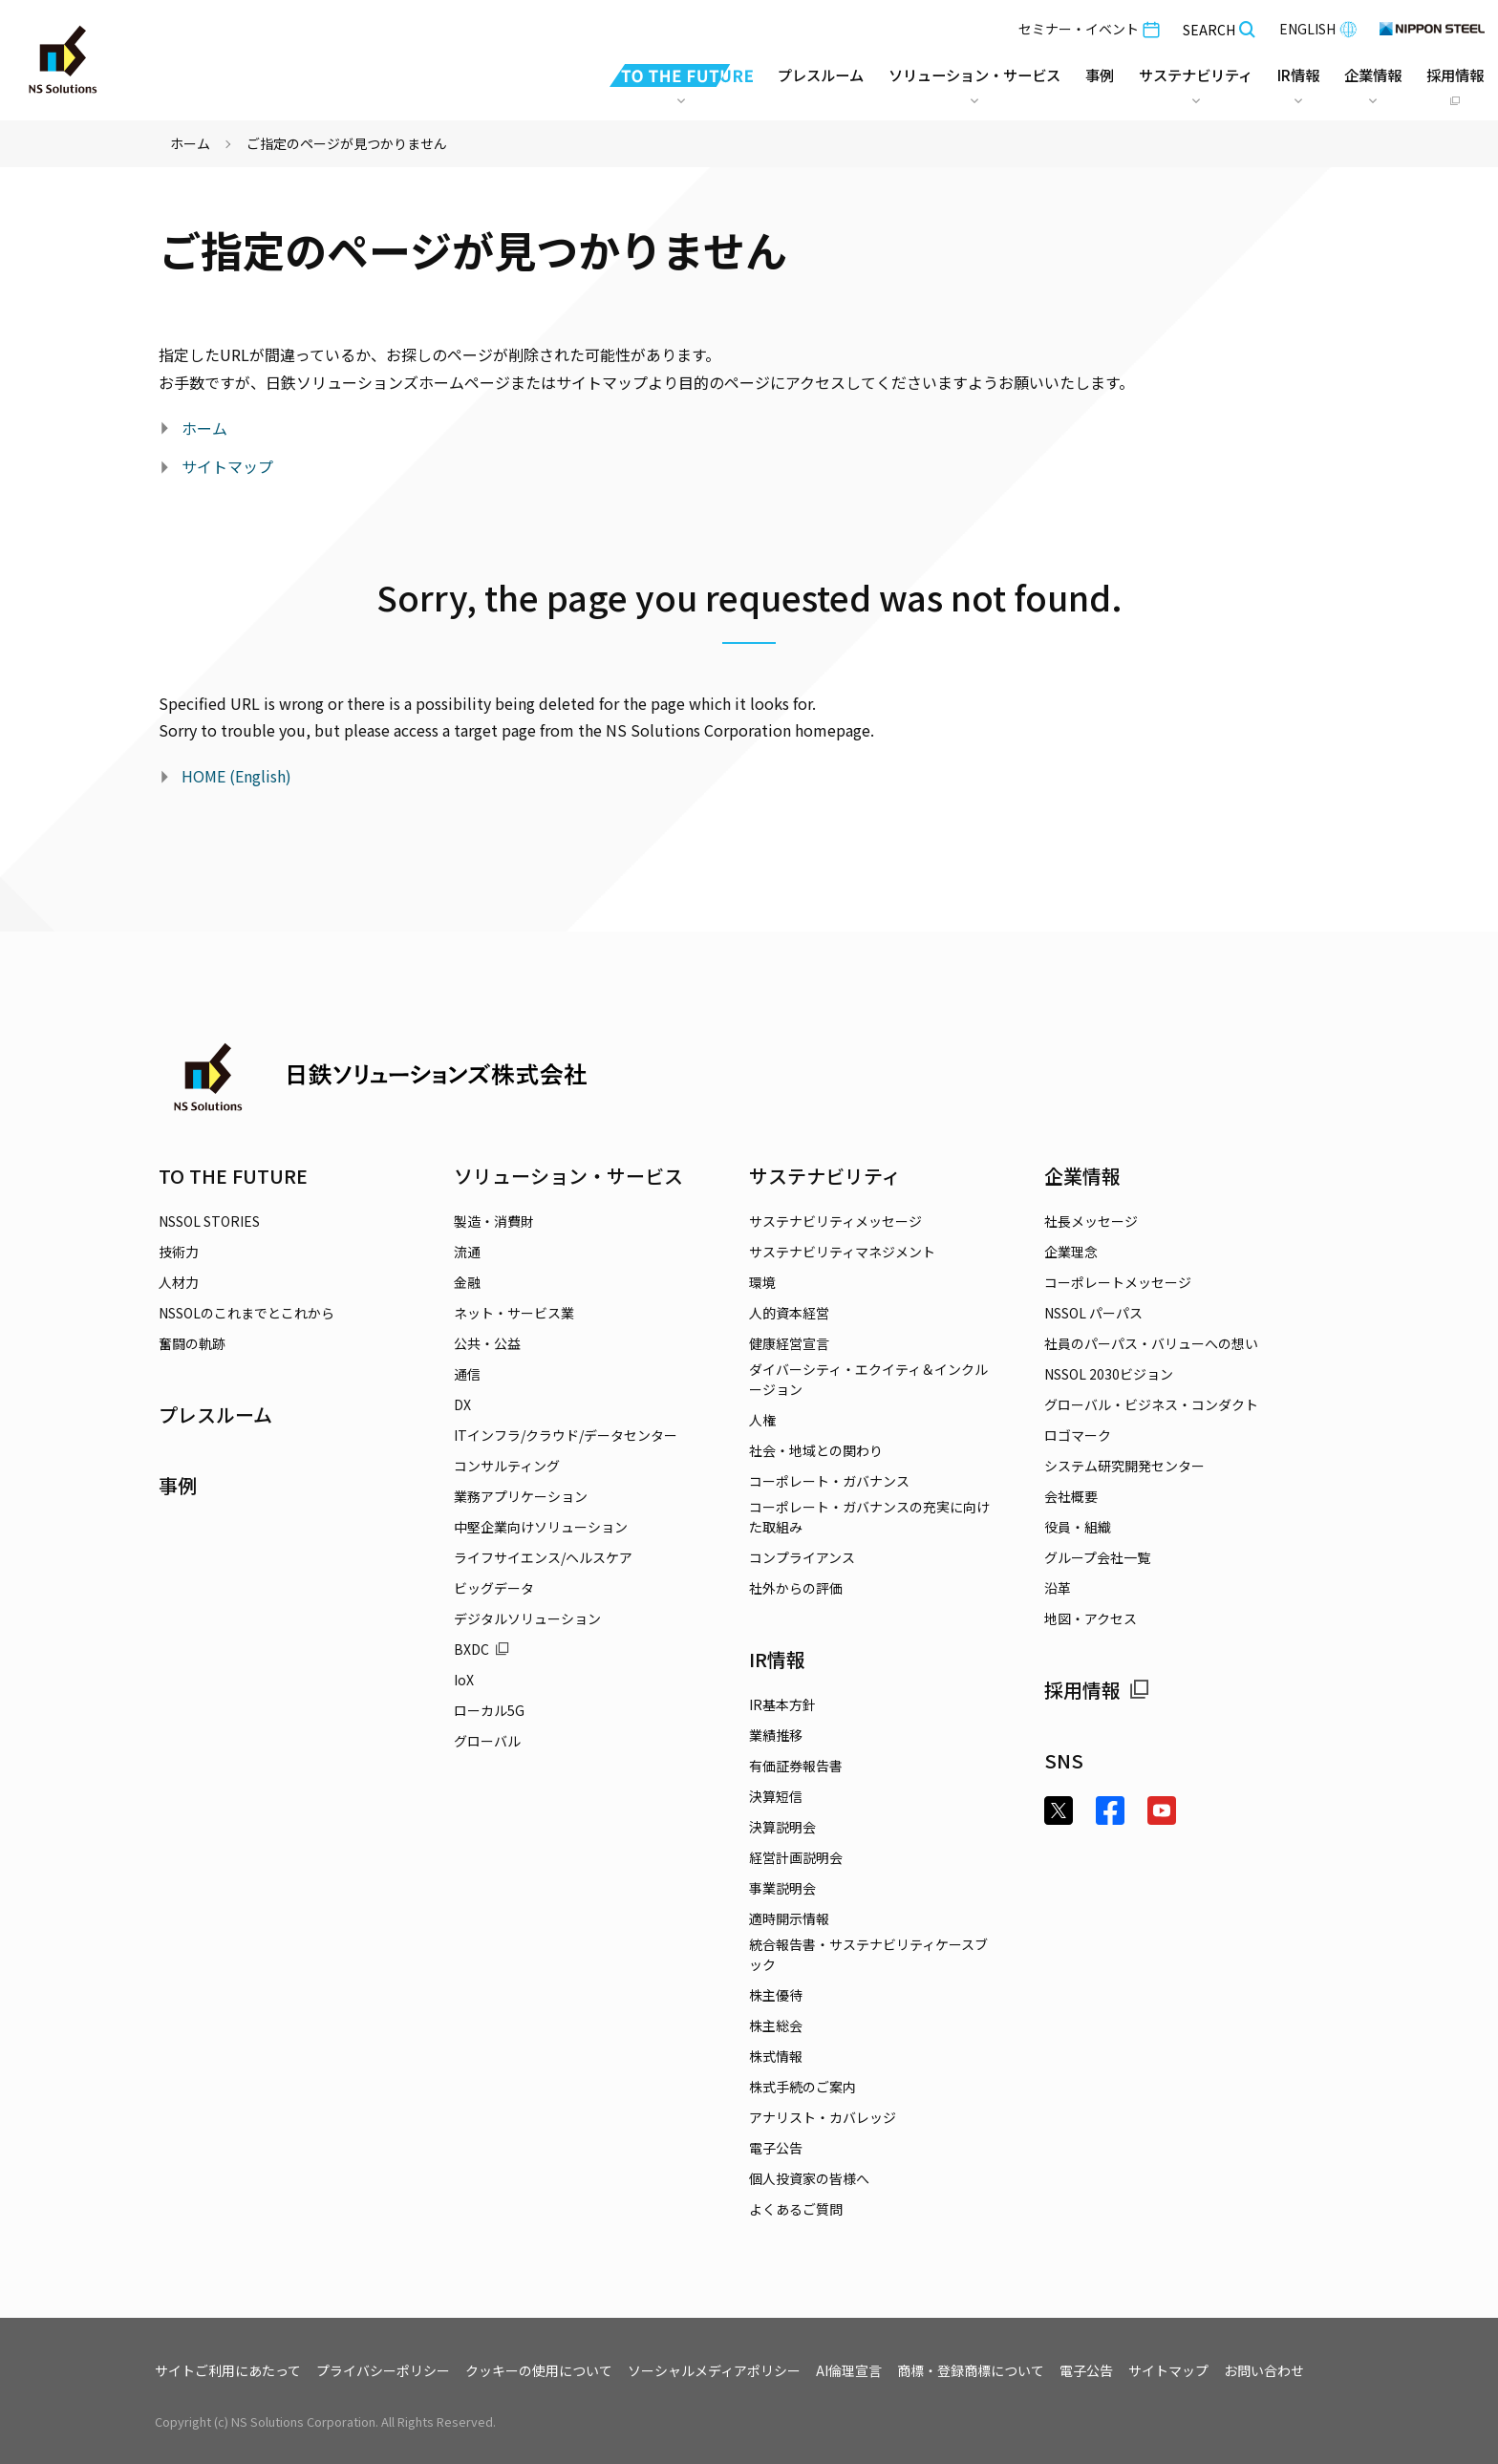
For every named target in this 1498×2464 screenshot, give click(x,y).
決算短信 (775, 1796)
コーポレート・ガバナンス (829, 1480)
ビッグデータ (494, 1587)
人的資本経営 (789, 1312)
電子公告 (775, 2147)
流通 (467, 1251)
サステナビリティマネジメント (842, 1251)
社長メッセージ (1091, 1221)
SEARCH (1219, 29)
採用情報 (1096, 1689)
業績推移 (775, 1735)
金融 (467, 1282)
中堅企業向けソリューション (541, 1526)
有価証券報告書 (796, 1765)
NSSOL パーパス (1093, 1312)
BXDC (481, 1649)
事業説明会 (782, 1887)
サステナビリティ (825, 1175)
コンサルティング (507, 1465)
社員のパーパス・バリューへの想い (1151, 1343)
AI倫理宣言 (849, 2370)
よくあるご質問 (796, 2208)
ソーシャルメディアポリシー (714, 2370)
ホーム (190, 143)
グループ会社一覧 (1097, 1557)
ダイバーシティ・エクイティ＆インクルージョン (868, 1379)
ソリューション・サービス (568, 1175)
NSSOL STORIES (209, 1221)
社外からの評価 (796, 1587)
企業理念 (1071, 1251)
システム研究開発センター (1124, 1465)
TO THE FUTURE (233, 1175)
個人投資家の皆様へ (809, 2178)
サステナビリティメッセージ (835, 1221)
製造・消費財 (494, 1221)
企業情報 (1082, 1175)
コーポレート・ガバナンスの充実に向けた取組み (869, 1516)
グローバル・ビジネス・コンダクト (1151, 1404)
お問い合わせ (1264, 2370)
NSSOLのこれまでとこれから (246, 1312)
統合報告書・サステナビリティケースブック (868, 1954)
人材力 (179, 1282)
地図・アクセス (1090, 1618)
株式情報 (775, 2056)
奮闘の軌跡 (192, 1343)
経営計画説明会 (796, 1857)
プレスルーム (785, 75)
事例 (178, 1485)
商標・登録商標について (970, 2370)
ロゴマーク (1077, 1435)
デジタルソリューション (527, 1618)
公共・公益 (487, 1343)
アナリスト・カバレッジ (822, 2117)
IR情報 (777, 1659)
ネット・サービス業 (514, 1312)
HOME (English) (236, 775)
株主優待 (775, 1994)
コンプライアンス (802, 1557)
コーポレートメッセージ (1117, 1282)
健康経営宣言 (789, 1343)
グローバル (487, 1740)
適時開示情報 (789, 1918)
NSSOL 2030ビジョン (1108, 1373)
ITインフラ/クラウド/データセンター (565, 1435)
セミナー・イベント (1089, 28)
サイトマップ (227, 466)
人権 (762, 1419)
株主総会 (775, 2025)
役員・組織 (1077, 1526)
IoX (464, 1679)
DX (462, 1404)
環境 (762, 1282)
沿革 (1057, 1587)
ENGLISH (1318, 28)
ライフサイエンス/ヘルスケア (543, 1557)
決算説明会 (782, 1826)
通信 (467, 1373)
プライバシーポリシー (383, 2370)
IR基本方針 (782, 1704)
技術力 (179, 1251)
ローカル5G (489, 1710)
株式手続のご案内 (802, 2086)
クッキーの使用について (538, 2370)
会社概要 (1071, 1496)
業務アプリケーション (521, 1496)
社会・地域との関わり (816, 1450)
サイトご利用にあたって (228, 2370)
